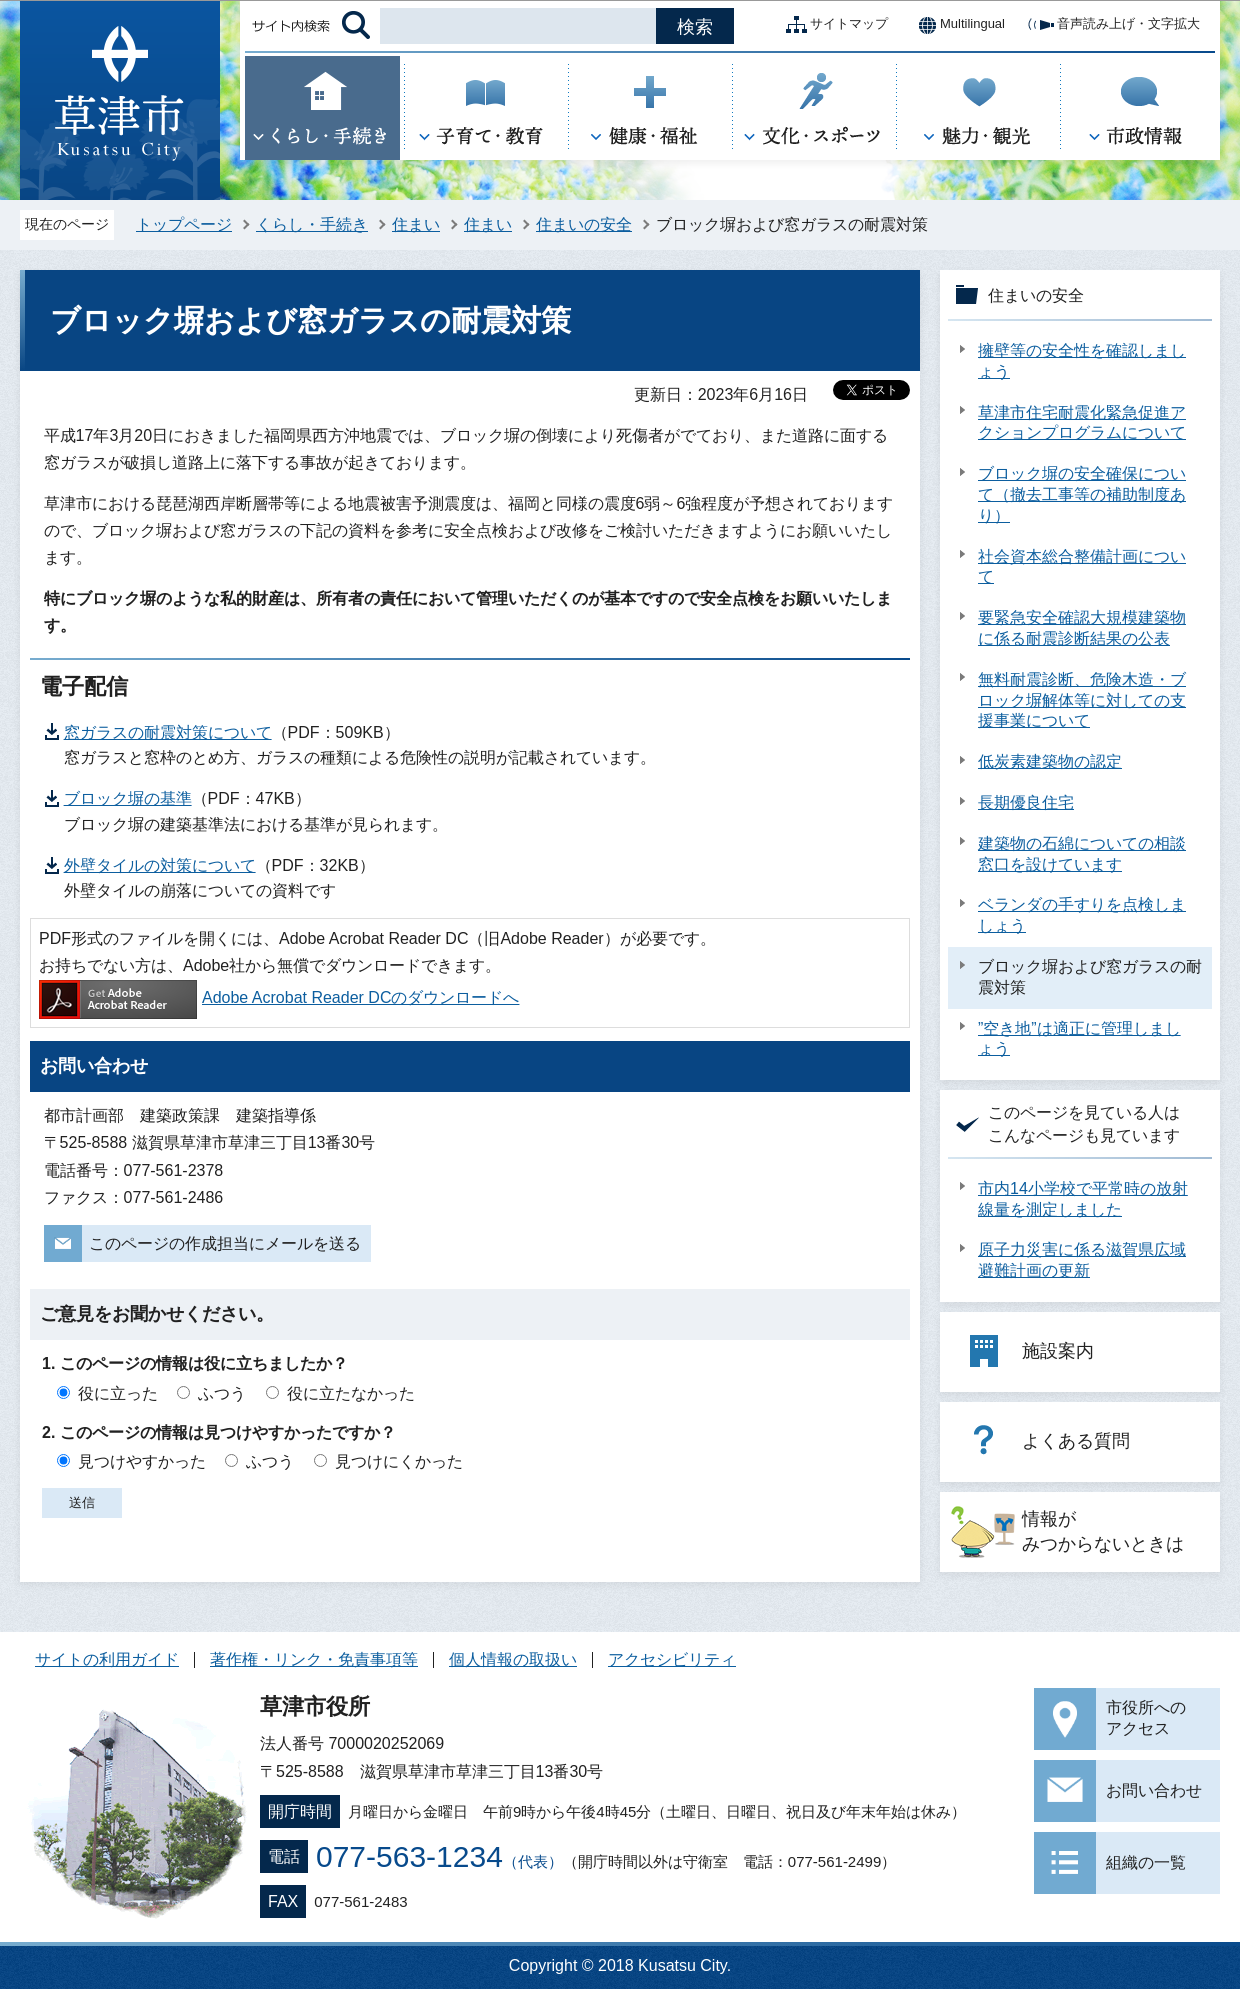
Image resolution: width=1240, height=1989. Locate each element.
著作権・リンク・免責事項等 (314, 1659)
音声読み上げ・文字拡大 (1112, 25)
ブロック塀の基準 (128, 798)
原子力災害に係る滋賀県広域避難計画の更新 (1082, 1260)
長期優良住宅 (1026, 802)
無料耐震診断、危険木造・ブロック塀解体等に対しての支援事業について (1082, 700)
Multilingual (956, 25)
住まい (416, 224)
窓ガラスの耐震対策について (168, 732)
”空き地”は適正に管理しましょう (1079, 1039)
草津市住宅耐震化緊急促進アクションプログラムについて (1082, 423)
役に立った (118, 1393)
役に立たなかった (351, 1393)
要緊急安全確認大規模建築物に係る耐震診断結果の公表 (1082, 628)
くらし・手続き (312, 224)
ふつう (222, 1393)
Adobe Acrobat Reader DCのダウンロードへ (279, 997)
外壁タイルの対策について (160, 865)
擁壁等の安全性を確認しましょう (1082, 361)
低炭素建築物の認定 (1050, 761)
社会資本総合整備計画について (1082, 567)
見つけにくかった (399, 1461)
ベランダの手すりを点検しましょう (1082, 915)
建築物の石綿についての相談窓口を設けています (1082, 854)
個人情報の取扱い (513, 1659)
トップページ (184, 224)
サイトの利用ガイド (107, 1659)
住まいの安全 (584, 224)
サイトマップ (833, 25)
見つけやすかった (142, 1461)
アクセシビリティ (672, 1659)
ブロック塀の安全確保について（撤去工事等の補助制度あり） (1082, 494)
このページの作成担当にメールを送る (225, 1243)
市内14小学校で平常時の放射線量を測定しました (1083, 1199)
